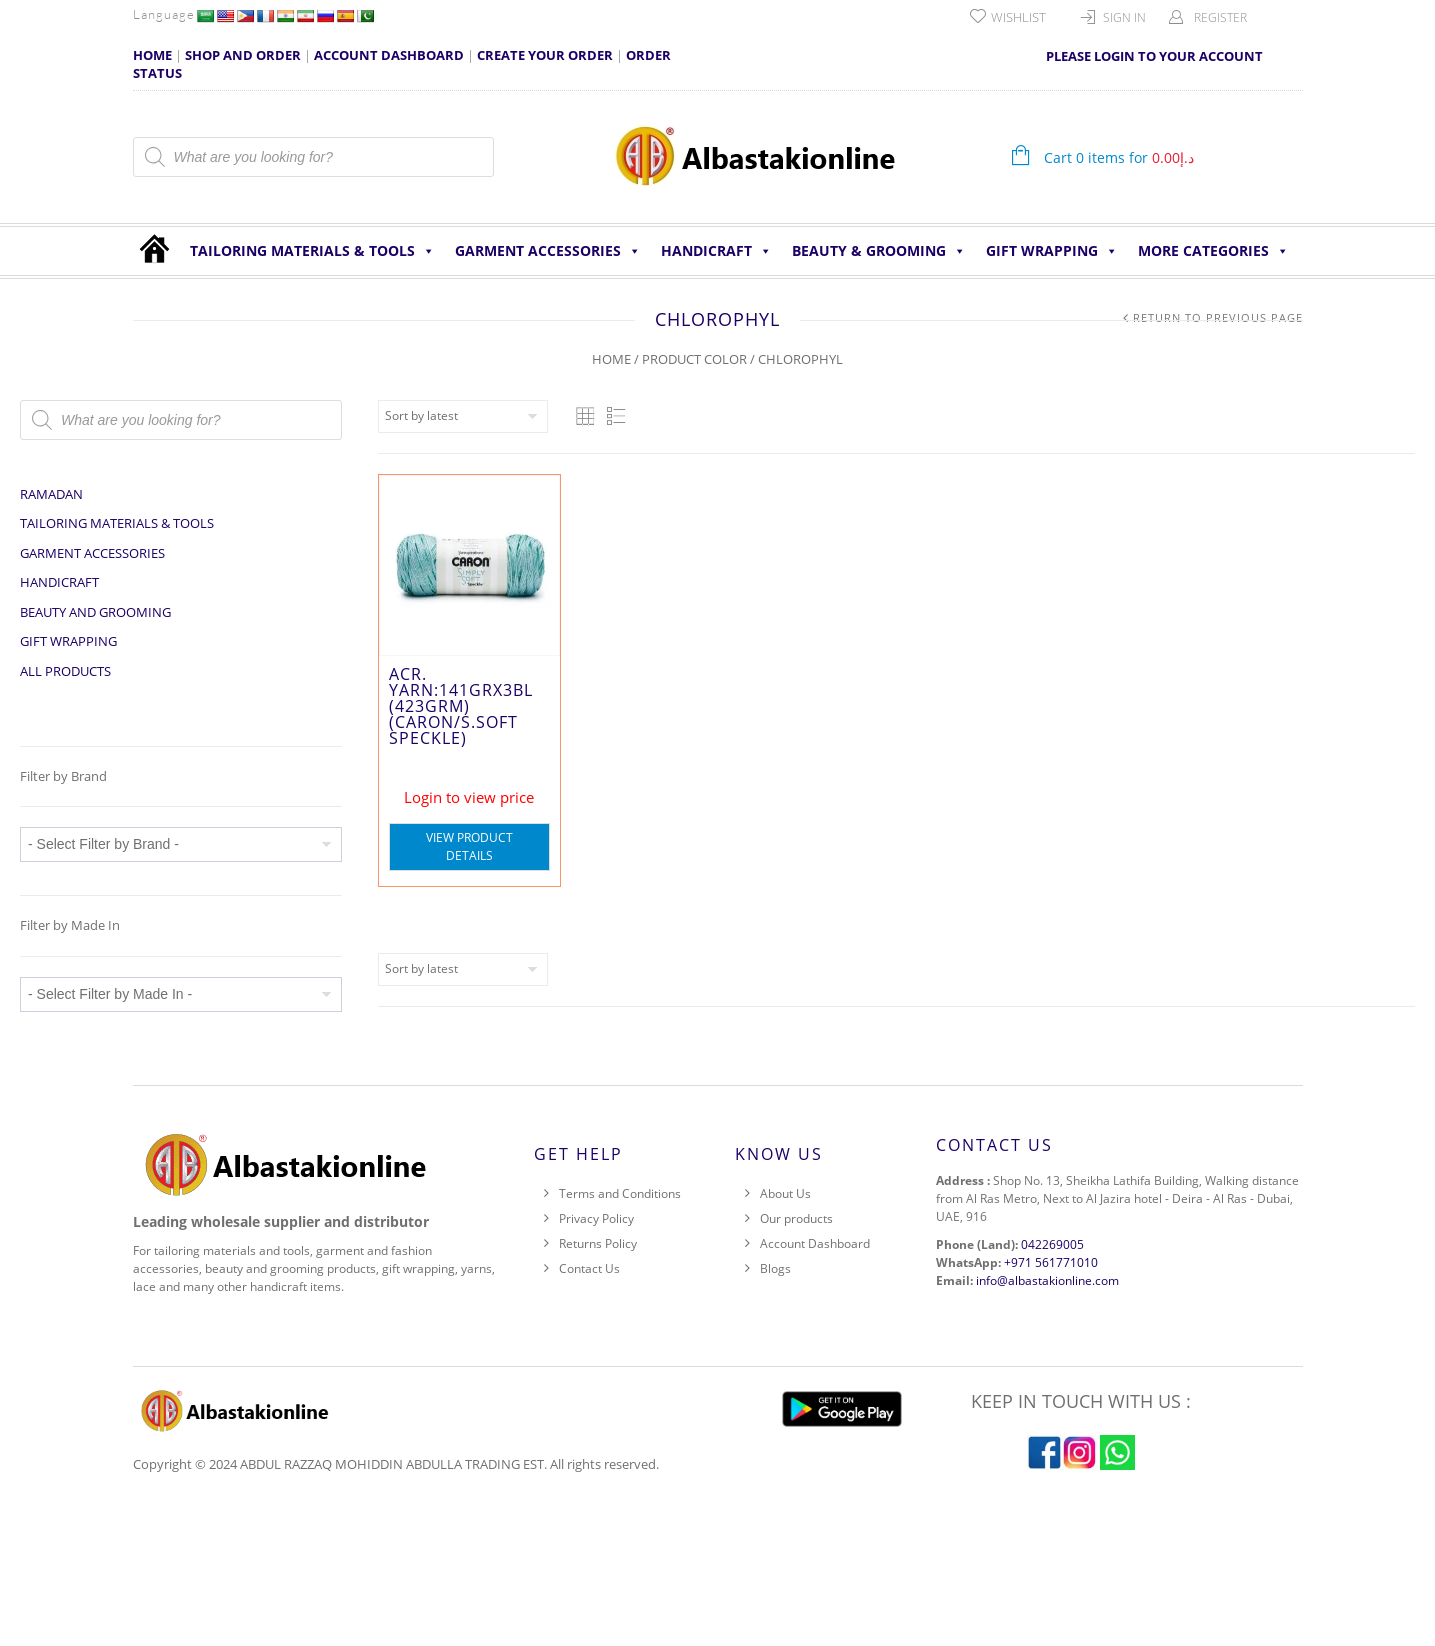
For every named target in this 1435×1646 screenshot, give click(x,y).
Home (611, 359)
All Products (65, 671)
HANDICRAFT (716, 251)
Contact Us (589, 1268)
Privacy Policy (596, 1218)
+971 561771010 (1051, 1262)
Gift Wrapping (1052, 251)
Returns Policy (598, 1243)
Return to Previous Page (1218, 317)
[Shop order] (463, 416)
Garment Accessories (548, 251)
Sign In (1124, 17)
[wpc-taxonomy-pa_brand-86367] (181, 844)
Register (1220, 17)
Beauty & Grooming (879, 251)
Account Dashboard (815, 1243)
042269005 (1052, 1244)
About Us (785, 1193)
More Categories (1213, 251)
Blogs (775, 1268)
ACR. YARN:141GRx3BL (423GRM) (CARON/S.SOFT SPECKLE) (461, 706)
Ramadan (51, 494)
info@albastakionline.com (1047, 1280)
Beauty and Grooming (95, 612)
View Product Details (469, 846)
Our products (796, 1218)
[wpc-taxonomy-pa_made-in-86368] (181, 994)
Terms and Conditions (620, 1193)
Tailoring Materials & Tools (312, 251)
